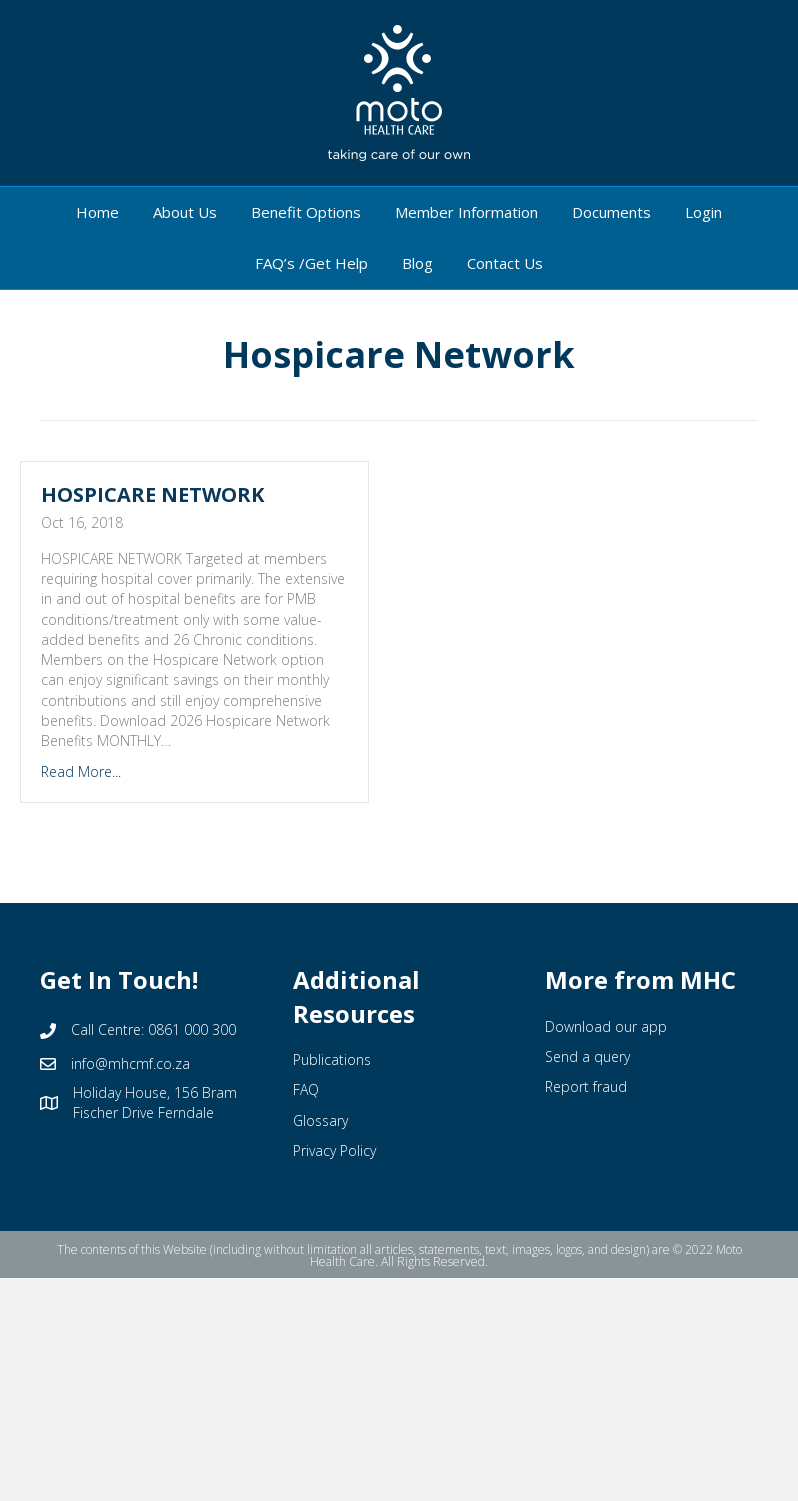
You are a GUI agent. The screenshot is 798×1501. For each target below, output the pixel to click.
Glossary (320, 1120)
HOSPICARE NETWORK (152, 494)
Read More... (81, 771)
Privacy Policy (334, 1150)
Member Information (466, 212)
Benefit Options (306, 212)
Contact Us (505, 263)
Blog (417, 263)
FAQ (306, 1089)
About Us (185, 212)
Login (703, 212)
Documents (611, 212)
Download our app (606, 1026)
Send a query (587, 1056)
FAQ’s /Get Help (311, 263)
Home (97, 212)
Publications (332, 1059)
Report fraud (586, 1086)
